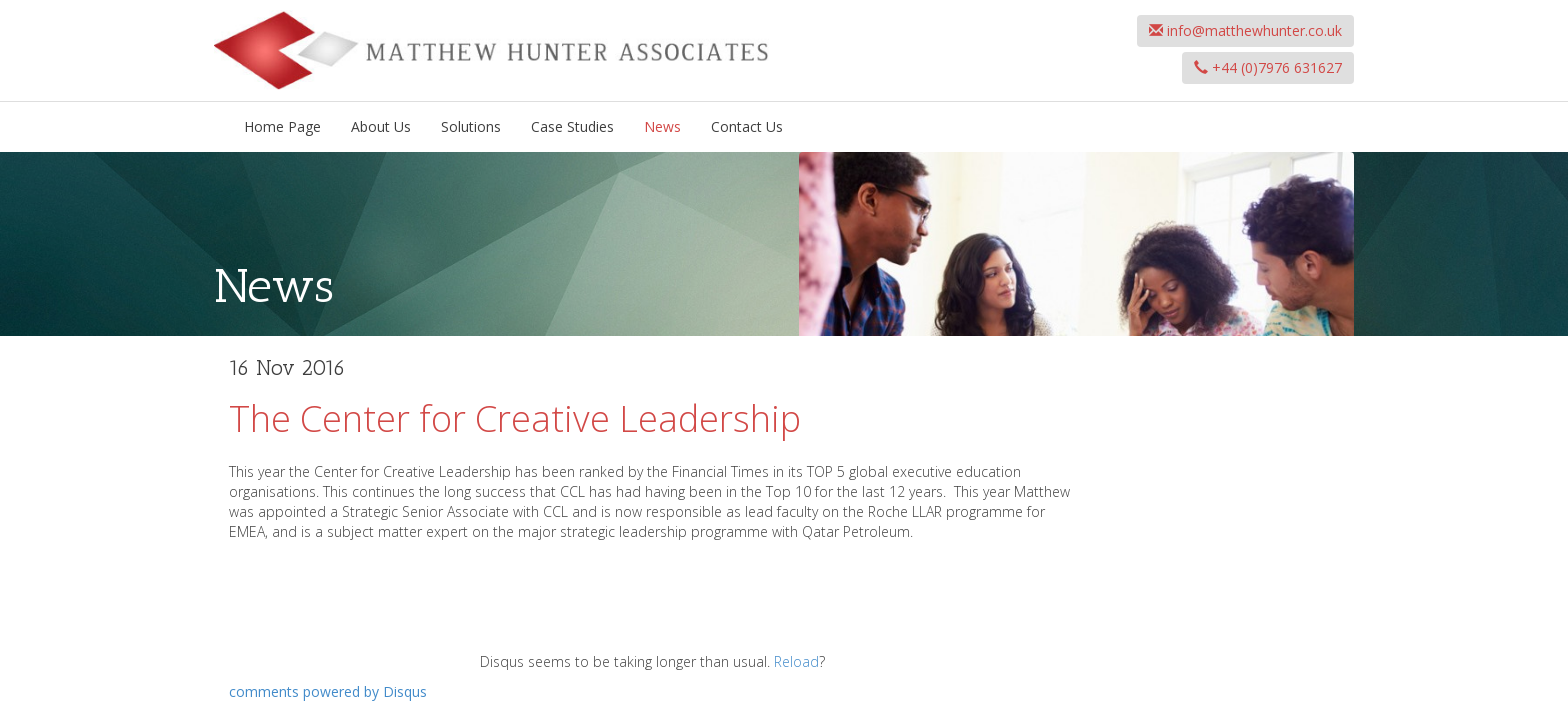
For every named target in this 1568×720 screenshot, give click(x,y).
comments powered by (328, 691)
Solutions (471, 126)
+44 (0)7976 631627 (1268, 67)
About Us (381, 126)
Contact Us (747, 126)
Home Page (282, 126)
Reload (796, 661)
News (662, 126)
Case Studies (572, 126)
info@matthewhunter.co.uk (1245, 30)
